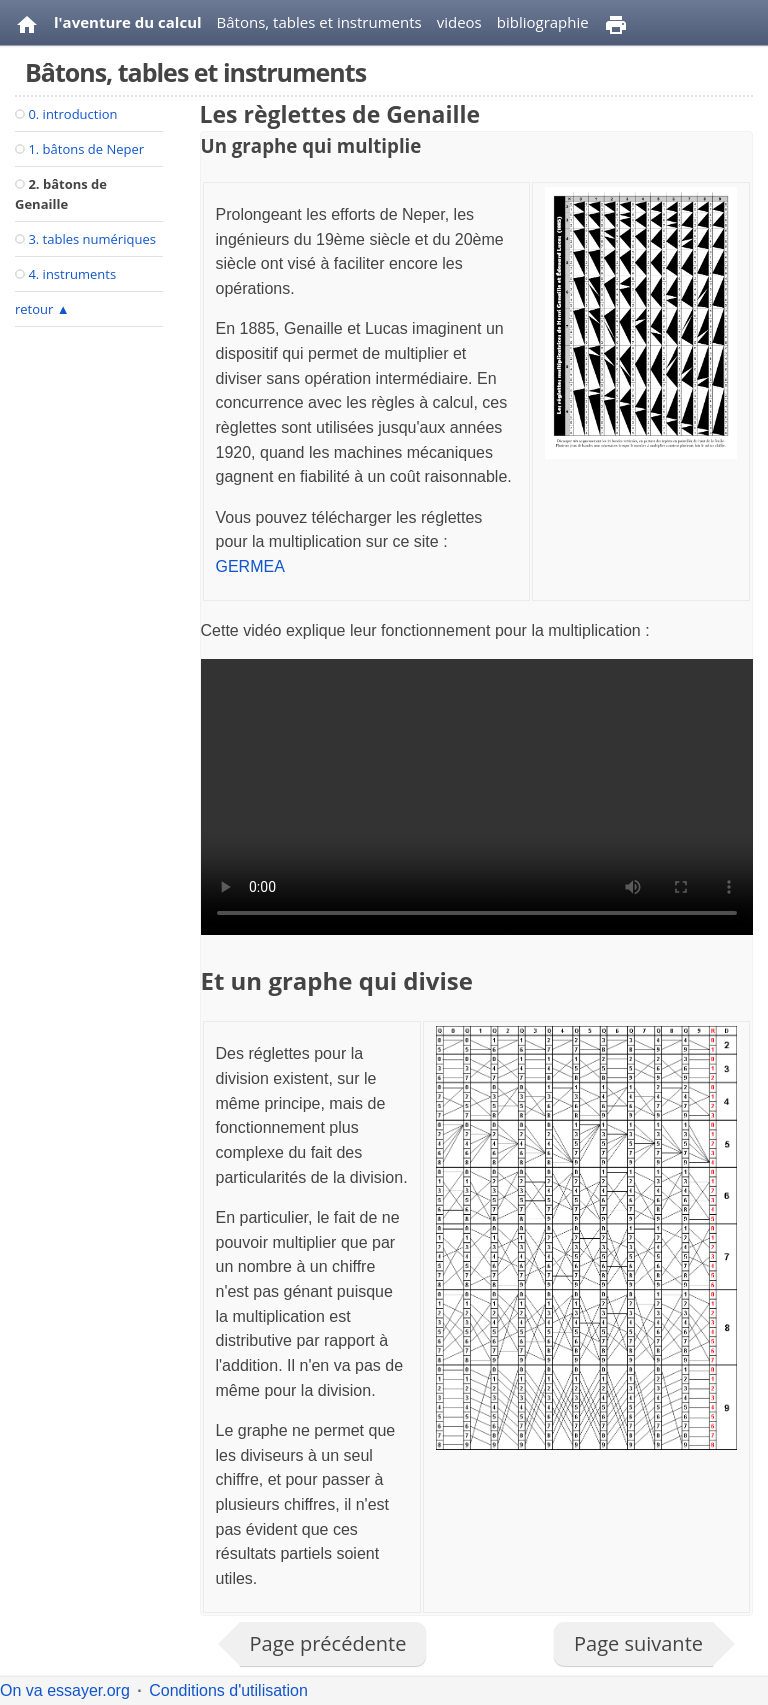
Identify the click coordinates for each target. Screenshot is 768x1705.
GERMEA (250, 566)
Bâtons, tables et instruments (319, 22)
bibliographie (543, 22)
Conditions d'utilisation (228, 1690)
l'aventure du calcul (128, 22)
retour (42, 309)
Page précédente (328, 1643)
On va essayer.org (65, 1690)
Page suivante (638, 1643)
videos (459, 22)
